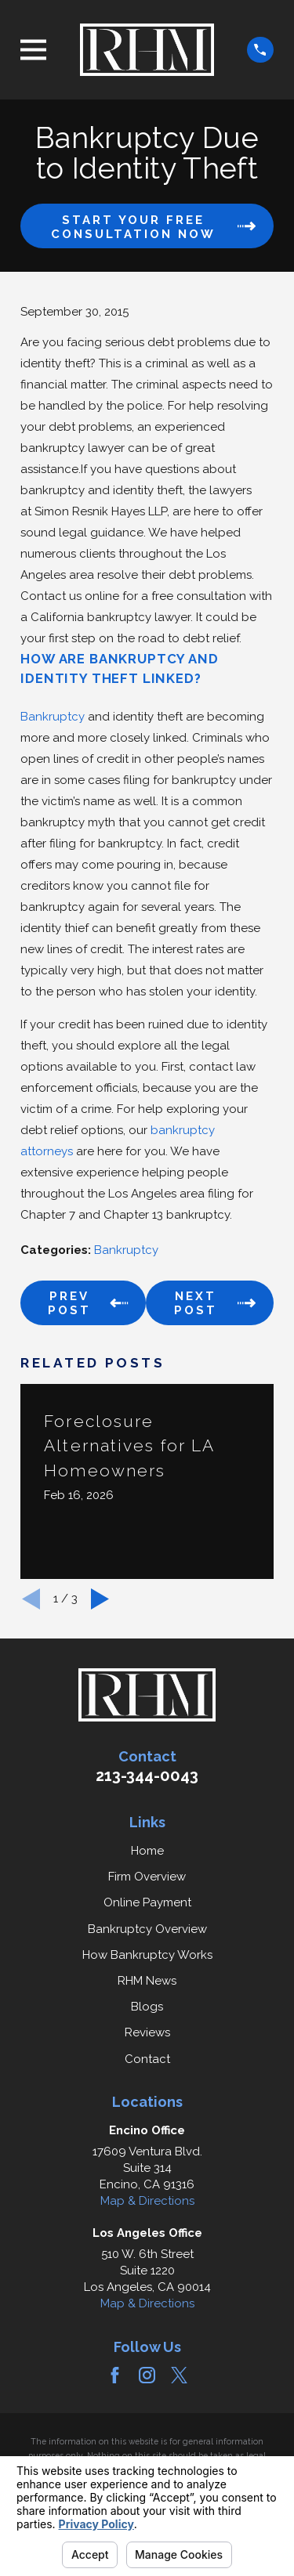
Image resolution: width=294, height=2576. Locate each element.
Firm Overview (147, 1877)
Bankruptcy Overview (147, 1929)
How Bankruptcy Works (147, 1955)
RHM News (147, 1981)
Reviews (147, 2032)
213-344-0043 (147, 1775)
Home (147, 1851)
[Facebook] (115, 2375)
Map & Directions (147, 2201)
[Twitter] (179, 2375)
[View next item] (100, 1599)
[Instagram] (147, 2375)
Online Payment (147, 1902)
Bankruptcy (52, 717)
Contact (147, 2059)
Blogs (147, 2007)
